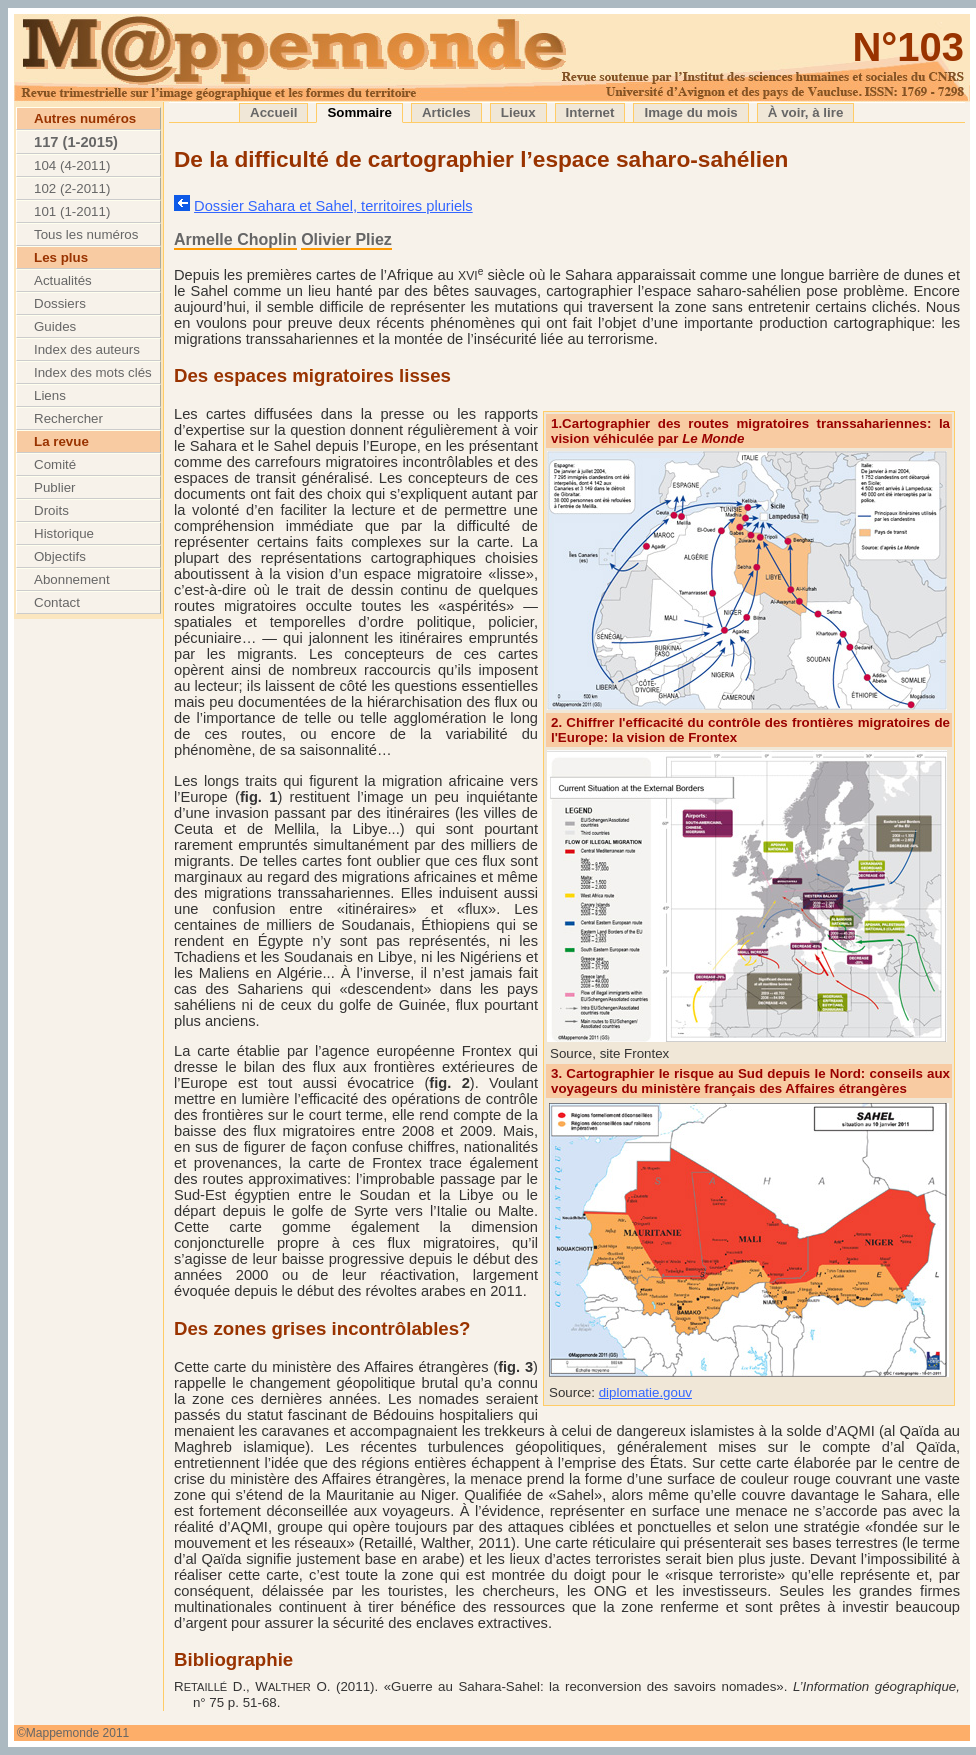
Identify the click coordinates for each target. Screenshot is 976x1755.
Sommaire (359, 112)
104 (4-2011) (72, 165)
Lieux (518, 112)
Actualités (63, 280)
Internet (590, 112)
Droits (51, 510)
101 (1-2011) (72, 211)
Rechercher (68, 418)
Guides (55, 326)
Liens (50, 395)
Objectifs (60, 556)
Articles (446, 112)
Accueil (273, 112)
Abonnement (72, 579)
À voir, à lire (806, 112)
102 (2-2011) (72, 188)
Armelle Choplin (235, 239)
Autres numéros (85, 118)
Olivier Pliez (346, 239)
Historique (64, 533)
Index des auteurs (87, 349)
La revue (61, 441)
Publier (55, 487)
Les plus (61, 257)
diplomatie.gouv (645, 1392)
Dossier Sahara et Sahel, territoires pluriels (333, 206)
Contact (57, 602)
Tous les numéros (86, 234)
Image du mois (690, 112)
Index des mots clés (93, 372)
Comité (55, 464)
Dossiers (60, 303)
